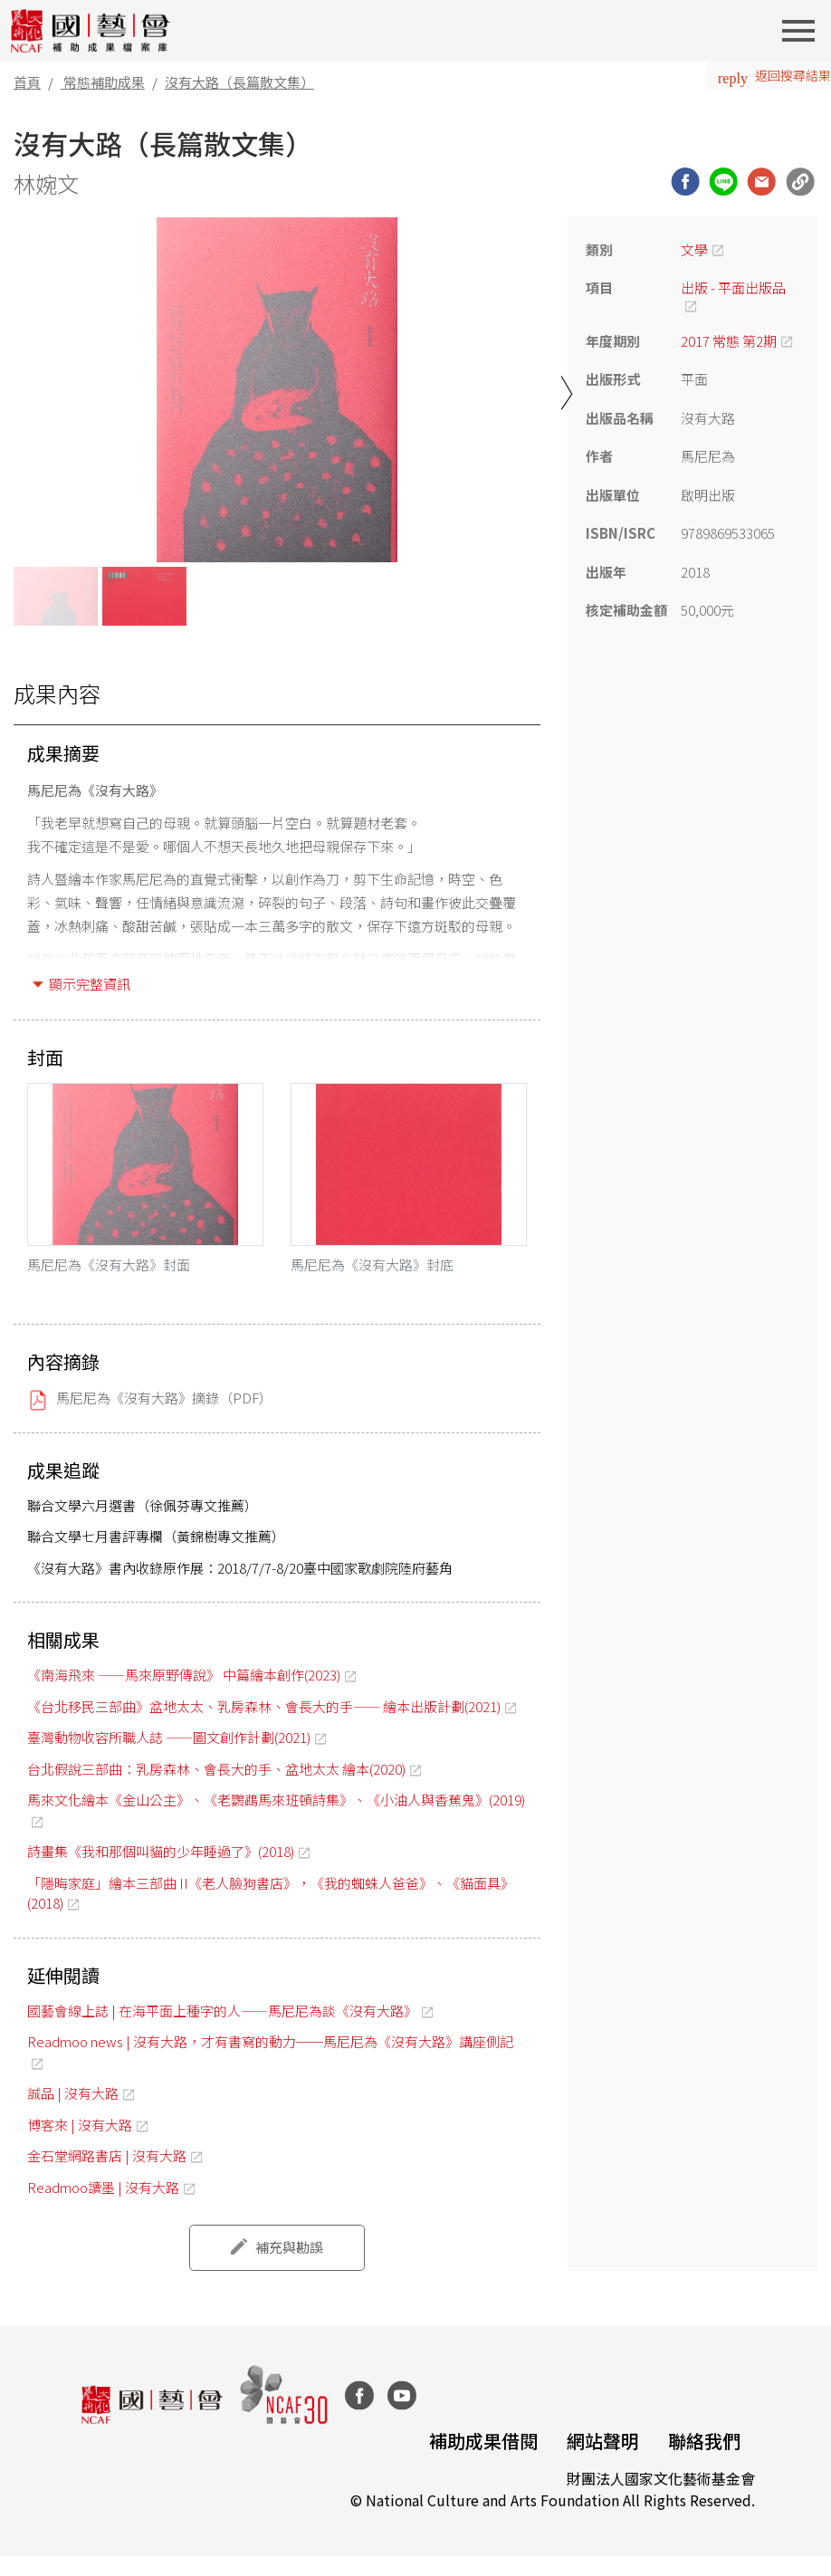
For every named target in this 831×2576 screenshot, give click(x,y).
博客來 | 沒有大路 (79, 2124)
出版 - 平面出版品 (733, 287)
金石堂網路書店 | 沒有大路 (106, 2155)
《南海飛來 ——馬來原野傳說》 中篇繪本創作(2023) (183, 1674)
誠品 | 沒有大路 (73, 2092)
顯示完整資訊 (89, 983)
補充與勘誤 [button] (289, 2246)
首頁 (27, 81)
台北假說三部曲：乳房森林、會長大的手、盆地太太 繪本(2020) (216, 1768)
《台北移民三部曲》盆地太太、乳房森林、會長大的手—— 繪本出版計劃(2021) (264, 1706)
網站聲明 (603, 2441)
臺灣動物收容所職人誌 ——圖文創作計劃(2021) (168, 1737)
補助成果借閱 (483, 2441)
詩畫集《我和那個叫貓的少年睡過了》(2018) (160, 1851)
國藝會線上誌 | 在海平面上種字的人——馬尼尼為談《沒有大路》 (222, 2010)
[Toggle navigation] (804, 31)
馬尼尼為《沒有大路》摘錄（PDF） (164, 1397)
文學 (694, 249)
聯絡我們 (704, 2441)
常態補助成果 (104, 81)
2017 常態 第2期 (729, 340)
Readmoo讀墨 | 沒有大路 (103, 2187)
